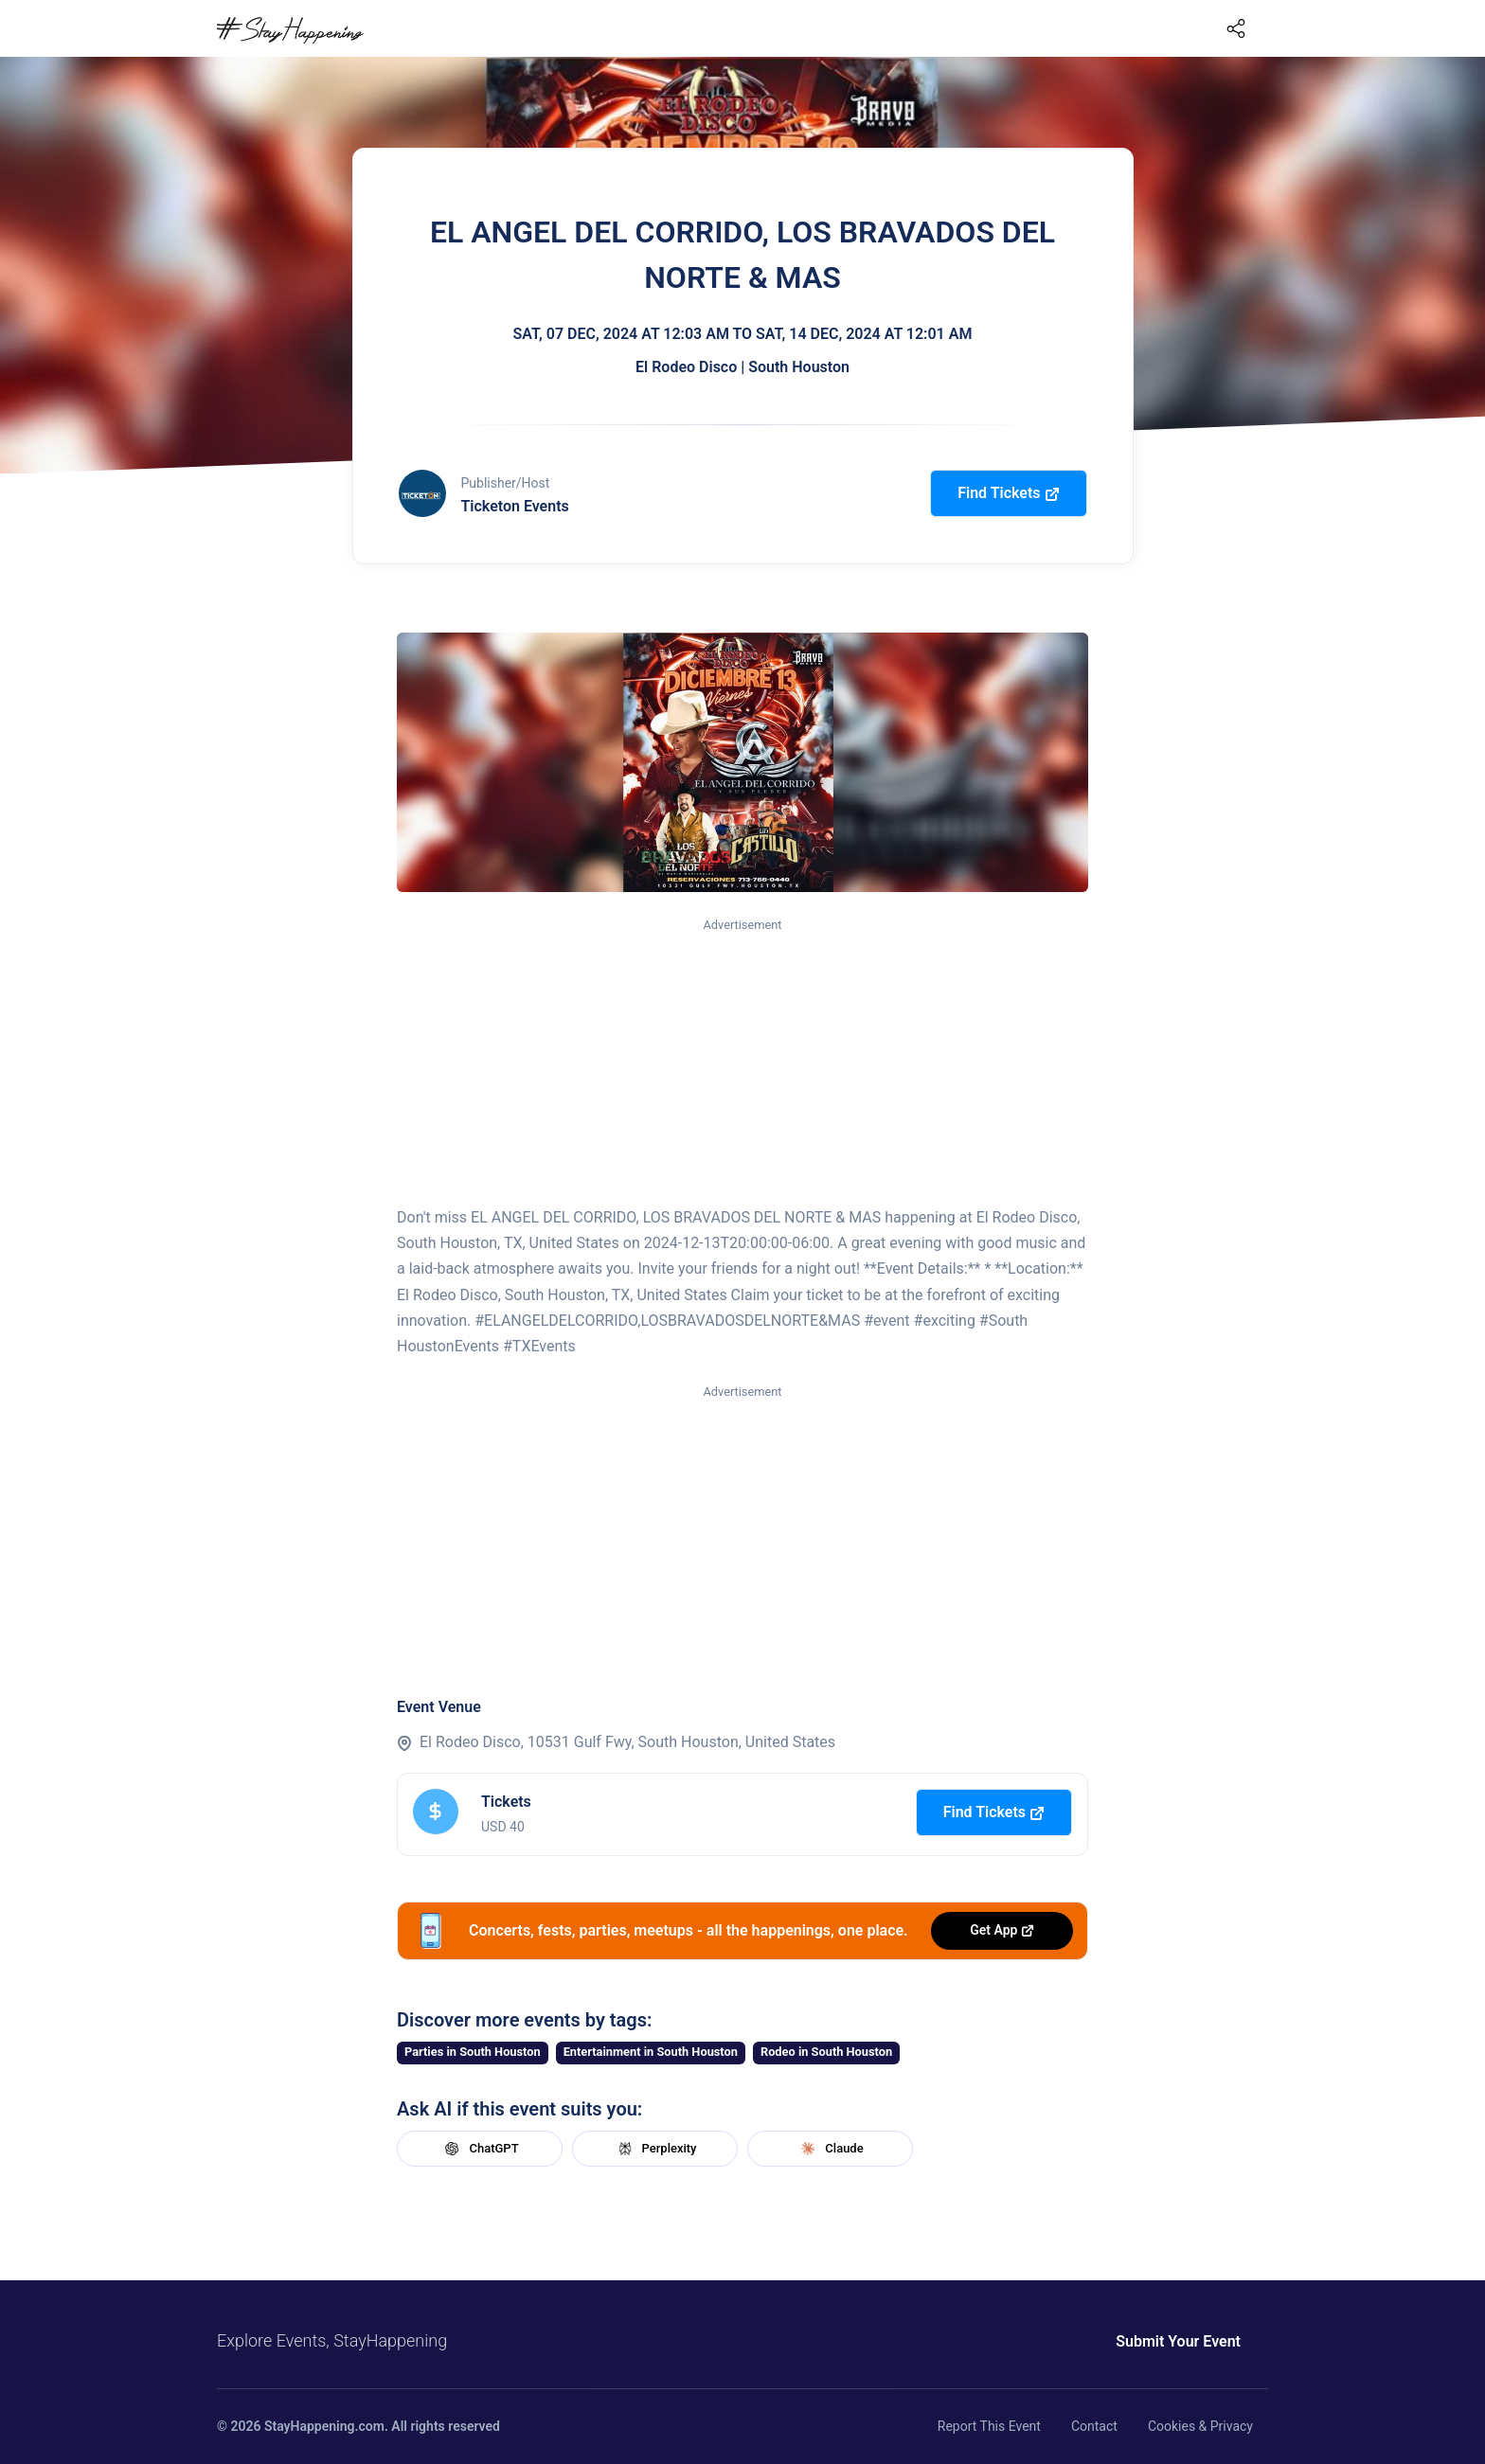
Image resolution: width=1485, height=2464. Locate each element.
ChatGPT (479, 2148)
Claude (829, 2148)
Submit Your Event (1178, 2341)
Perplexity (655, 2148)
